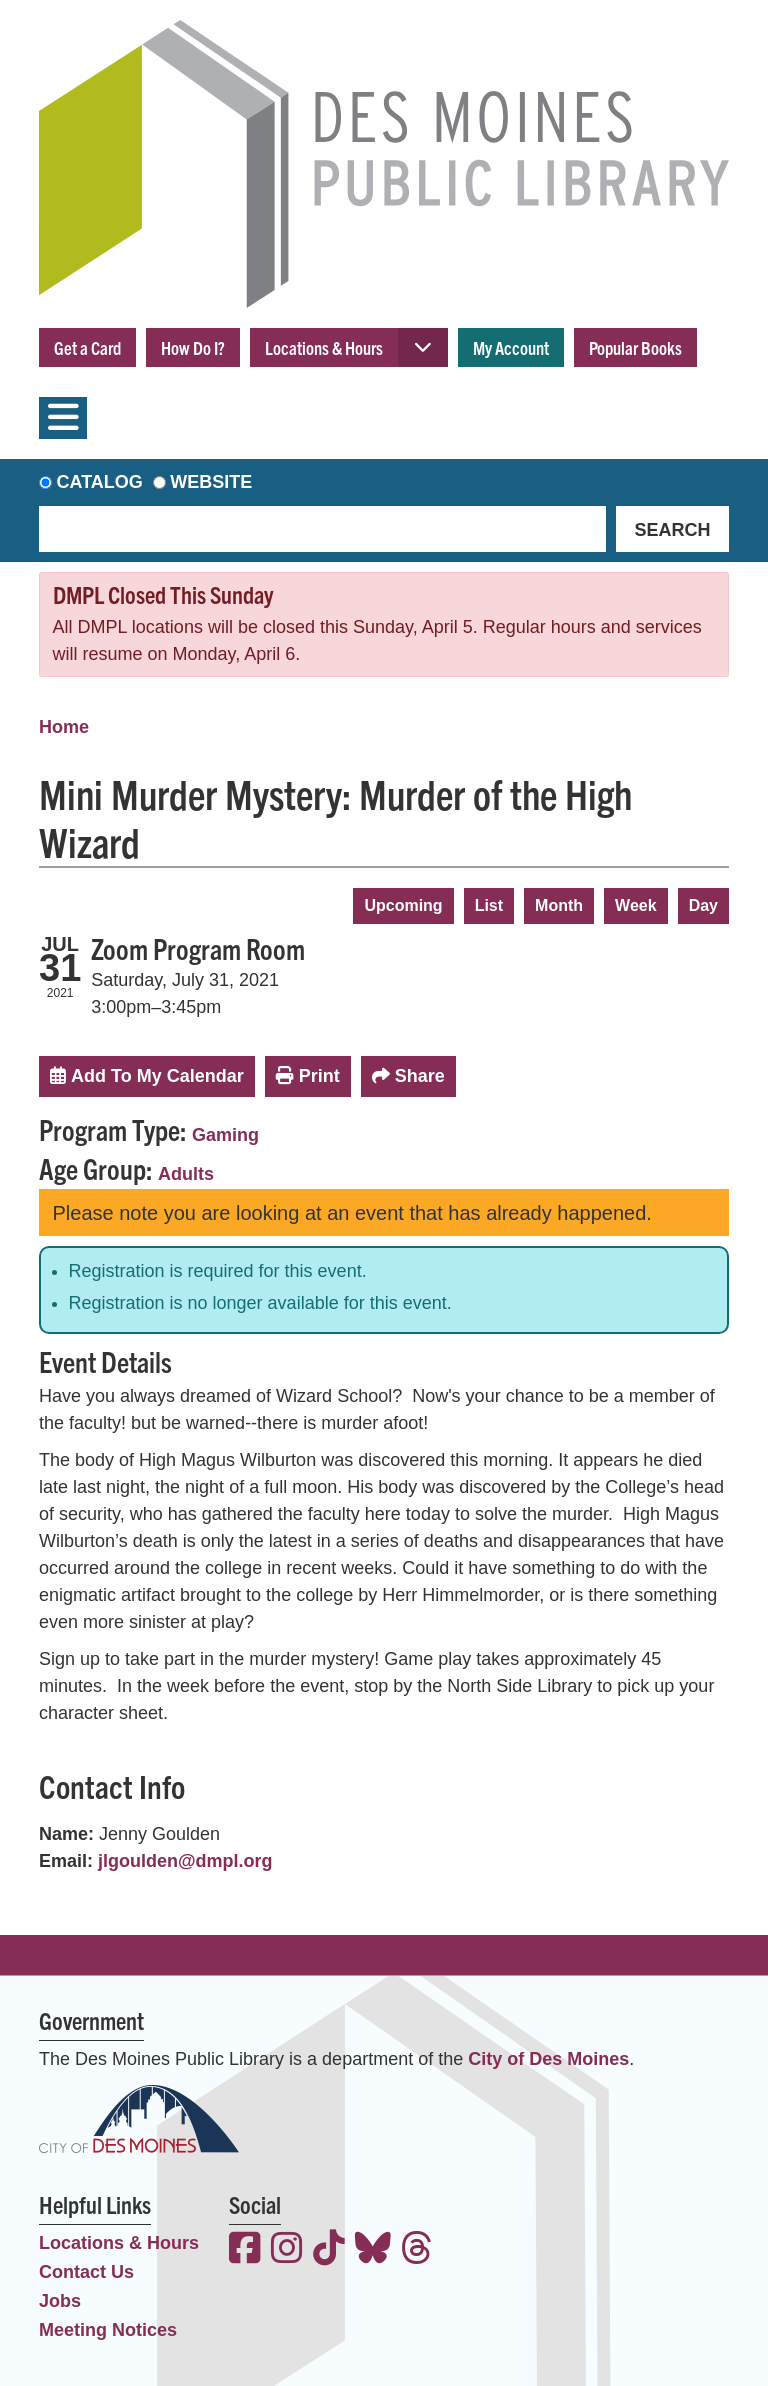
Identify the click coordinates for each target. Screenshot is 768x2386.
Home (64, 727)
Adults (186, 1174)
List (489, 905)
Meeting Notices (108, 2330)
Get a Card (87, 347)
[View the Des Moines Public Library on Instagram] (287, 2250)
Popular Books (635, 347)
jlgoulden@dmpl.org (185, 1861)
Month (559, 905)
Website (211, 482)
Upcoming (403, 905)
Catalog (100, 482)
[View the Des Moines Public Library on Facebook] (245, 2250)
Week (636, 905)
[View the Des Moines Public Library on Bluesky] (373, 2250)
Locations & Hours (324, 347)
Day (703, 905)
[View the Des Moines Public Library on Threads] (417, 2250)
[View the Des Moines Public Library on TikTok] (329, 2250)
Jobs (60, 2301)
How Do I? (193, 347)
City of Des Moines (548, 2059)
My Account (511, 347)
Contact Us (86, 2272)
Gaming (225, 1135)
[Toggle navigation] (63, 418)
